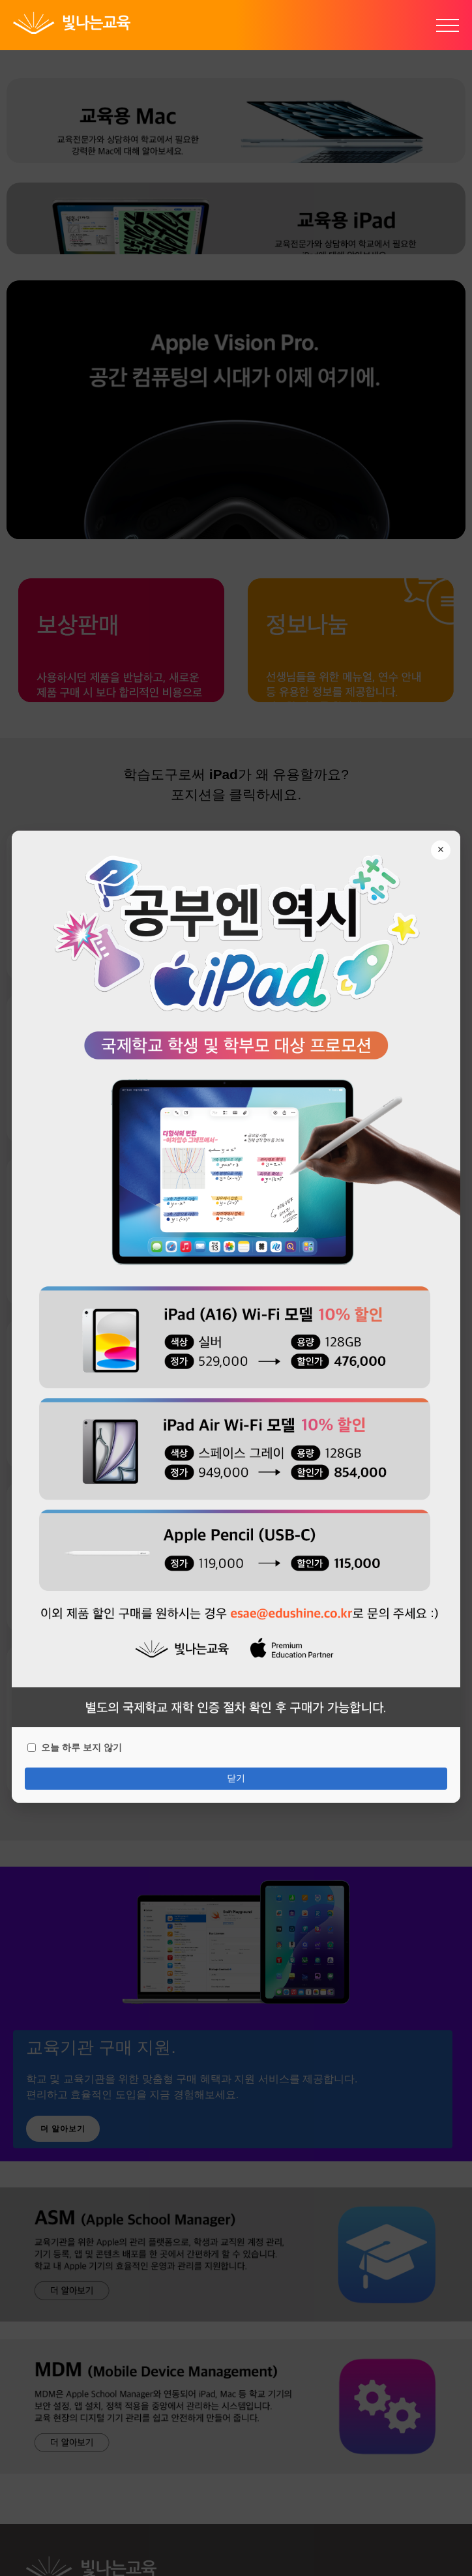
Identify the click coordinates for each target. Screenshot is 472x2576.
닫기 (236, 1776)
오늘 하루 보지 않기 (75, 1746)
